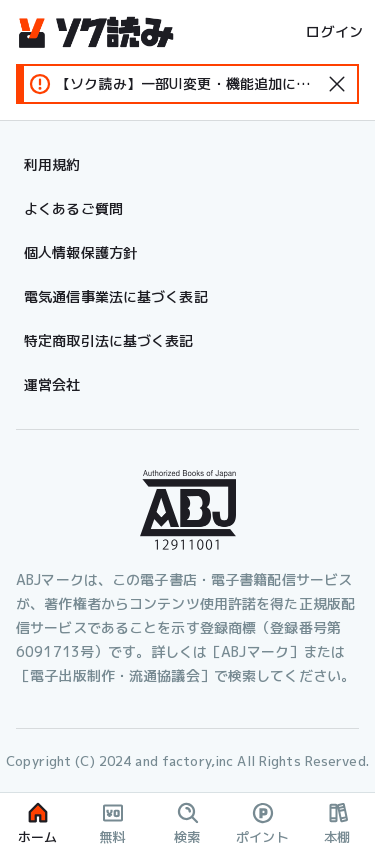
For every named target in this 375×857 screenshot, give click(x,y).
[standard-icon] (337, 84)
